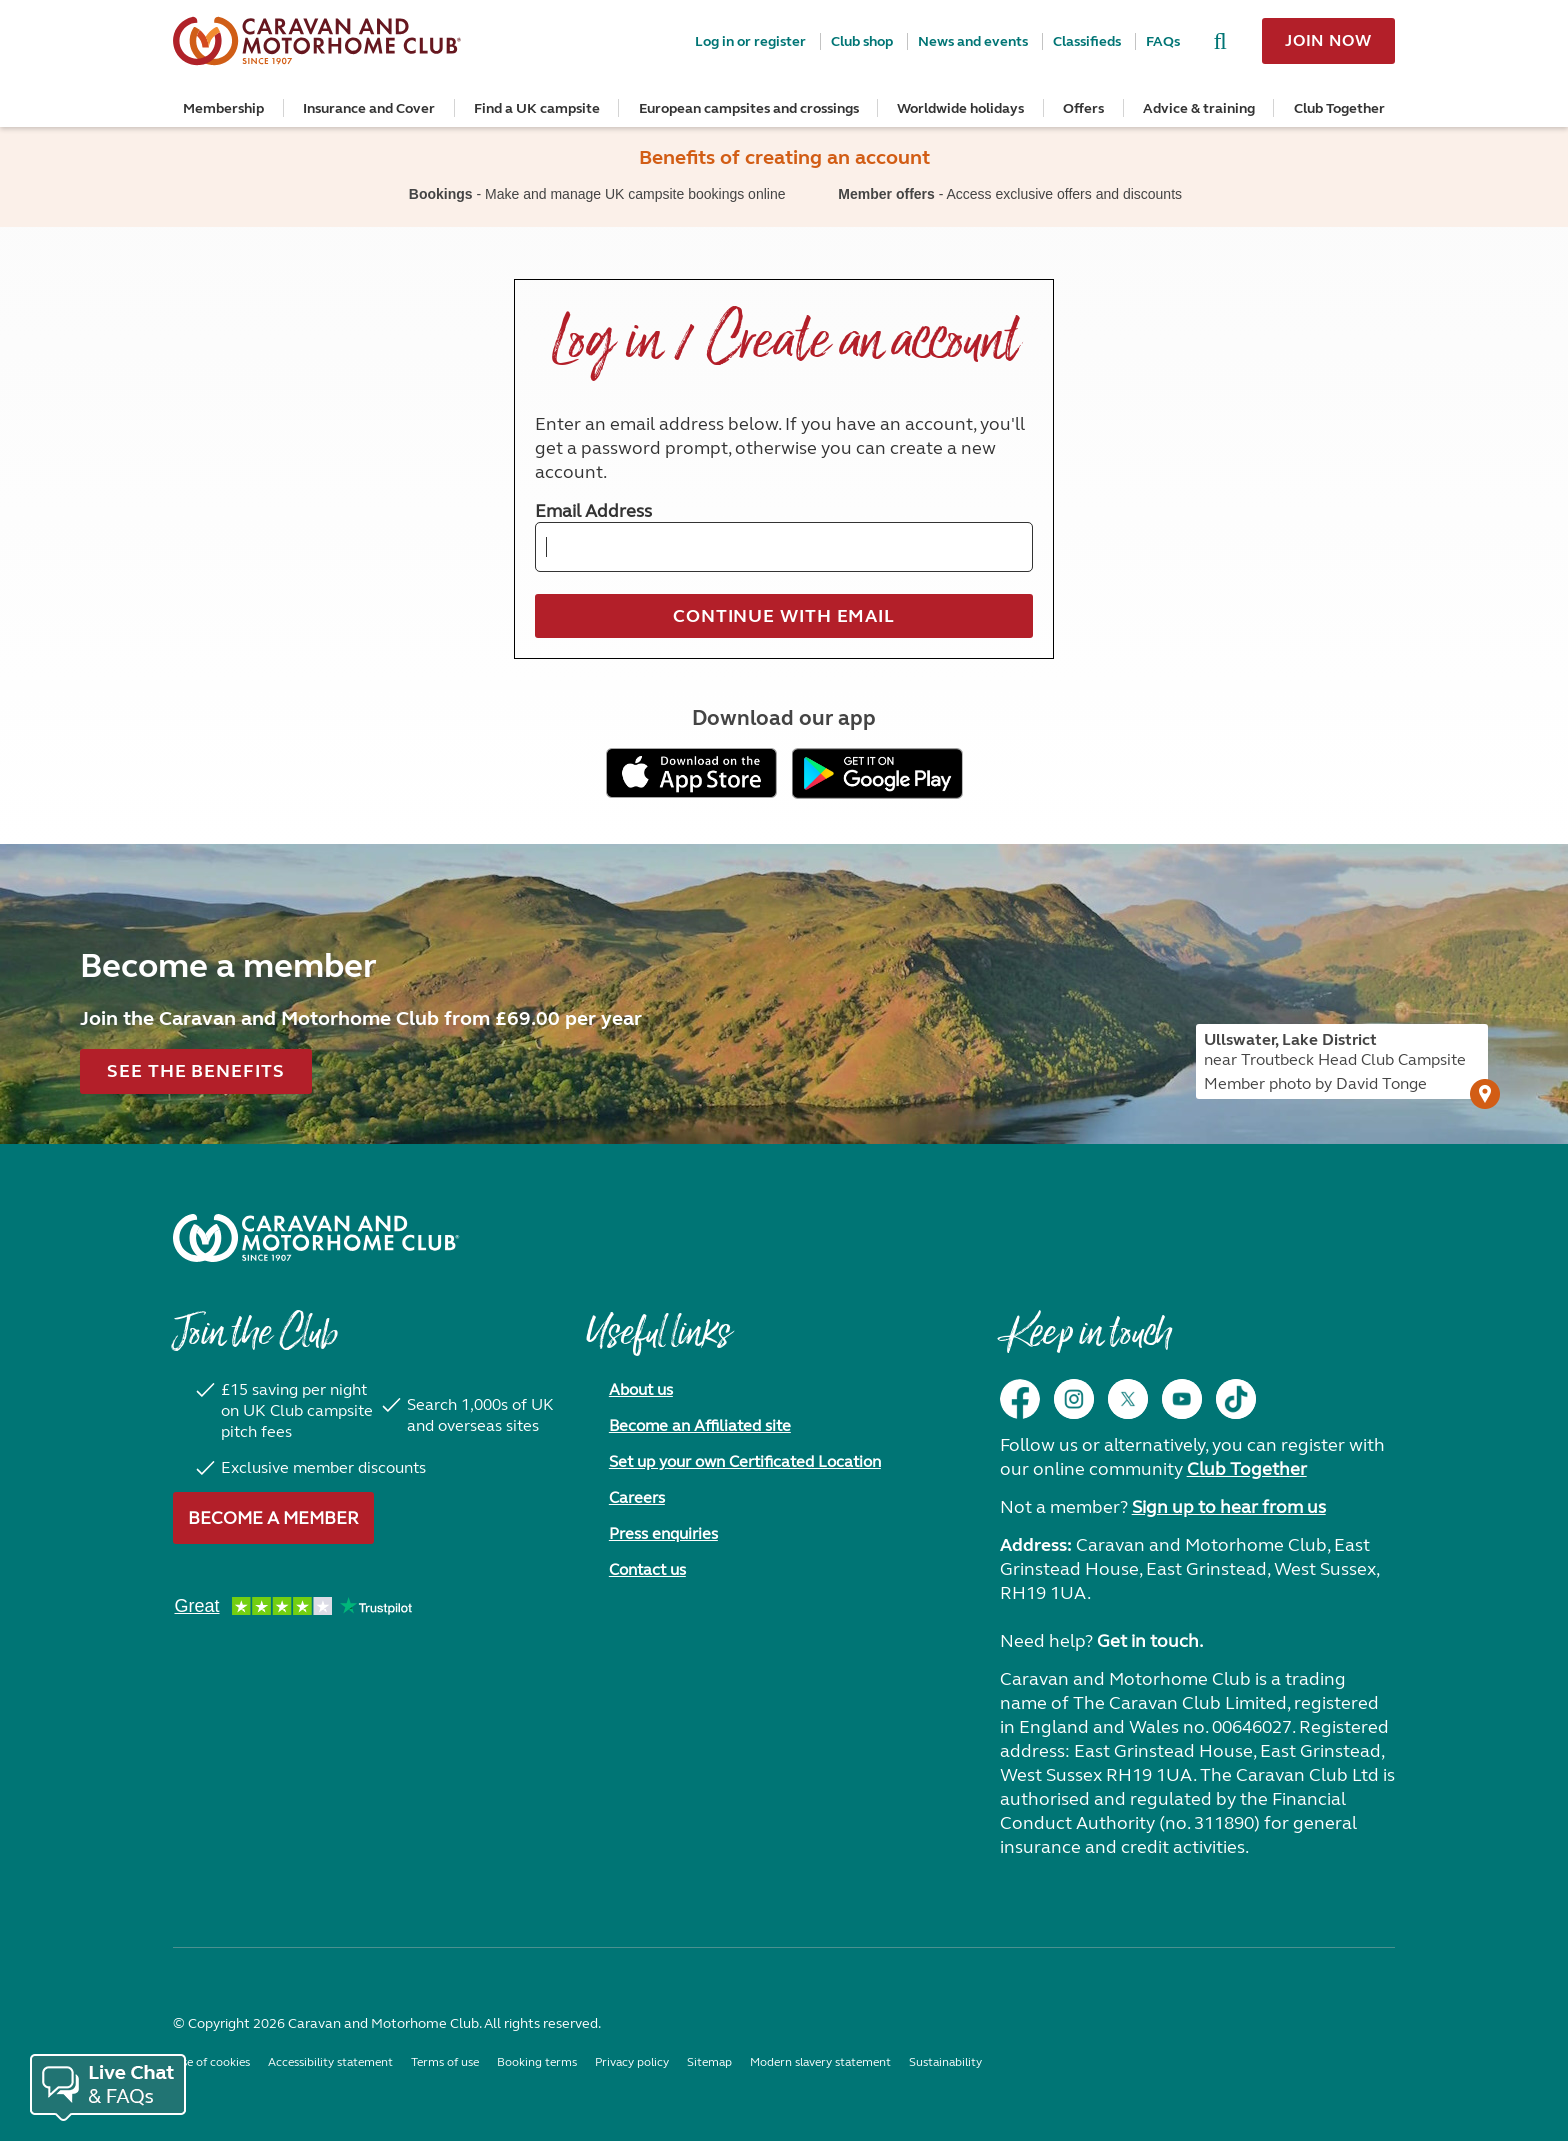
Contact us (647, 1569)
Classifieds (1087, 41)
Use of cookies (211, 2062)
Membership (223, 108)
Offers (1083, 108)
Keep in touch (1085, 1343)
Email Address (593, 511)
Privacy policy (632, 2062)
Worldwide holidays (960, 108)
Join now (1328, 40)
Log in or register (750, 41)
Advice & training (1199, 108)
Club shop (862, 41)
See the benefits (195, 1071)
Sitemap (709, 2062)
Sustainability (945, 2062)
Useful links (658, 1343)
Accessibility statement (330, 2062)
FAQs (1163, 41)
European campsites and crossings (749, 108)
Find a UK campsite (537, 108)
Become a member (273, 1518)
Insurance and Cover (369, 108)
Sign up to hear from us (1229, 1507)
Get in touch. (1150, 1641)
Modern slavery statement (820, 2062)
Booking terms (537, 2062)
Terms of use (445, 2062)
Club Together (1339, 108)
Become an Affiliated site (700, 1425)
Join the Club (255, 1343)
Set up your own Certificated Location (745, 1461)
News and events (973, 41)
